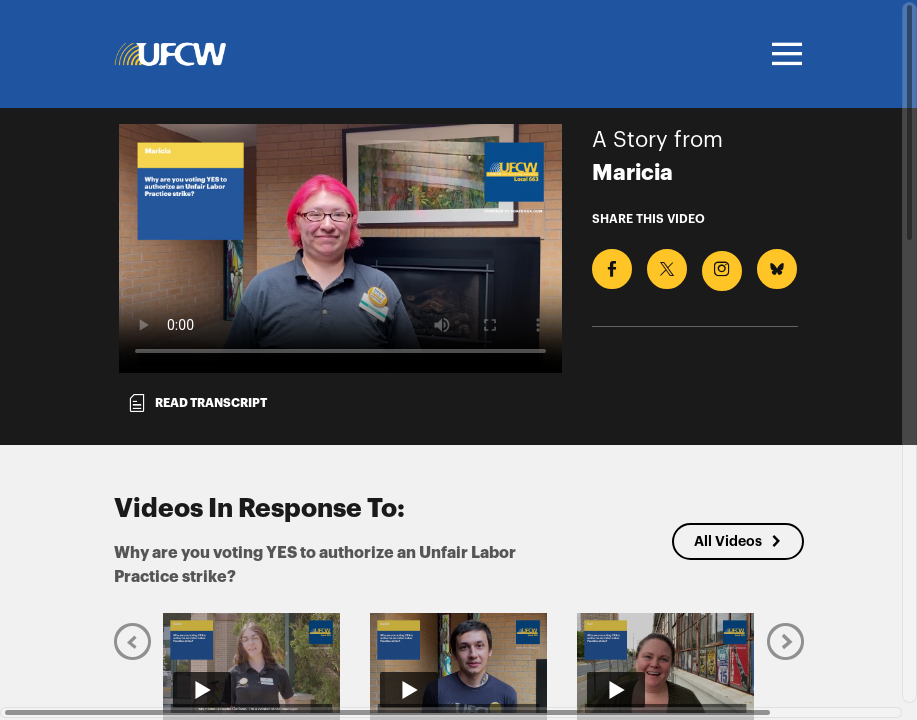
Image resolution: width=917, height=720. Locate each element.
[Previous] (132, 641)
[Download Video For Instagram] (722, 271)
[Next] (785, 641)
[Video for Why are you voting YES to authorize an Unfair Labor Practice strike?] (340, 248)
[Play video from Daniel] (458, 663)
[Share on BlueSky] (777, 269)
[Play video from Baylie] (251, 663)
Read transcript (197, 403)
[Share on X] (667, 269)
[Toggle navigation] (784, 54)
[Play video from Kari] (665, 663)
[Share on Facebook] (612, 269)
